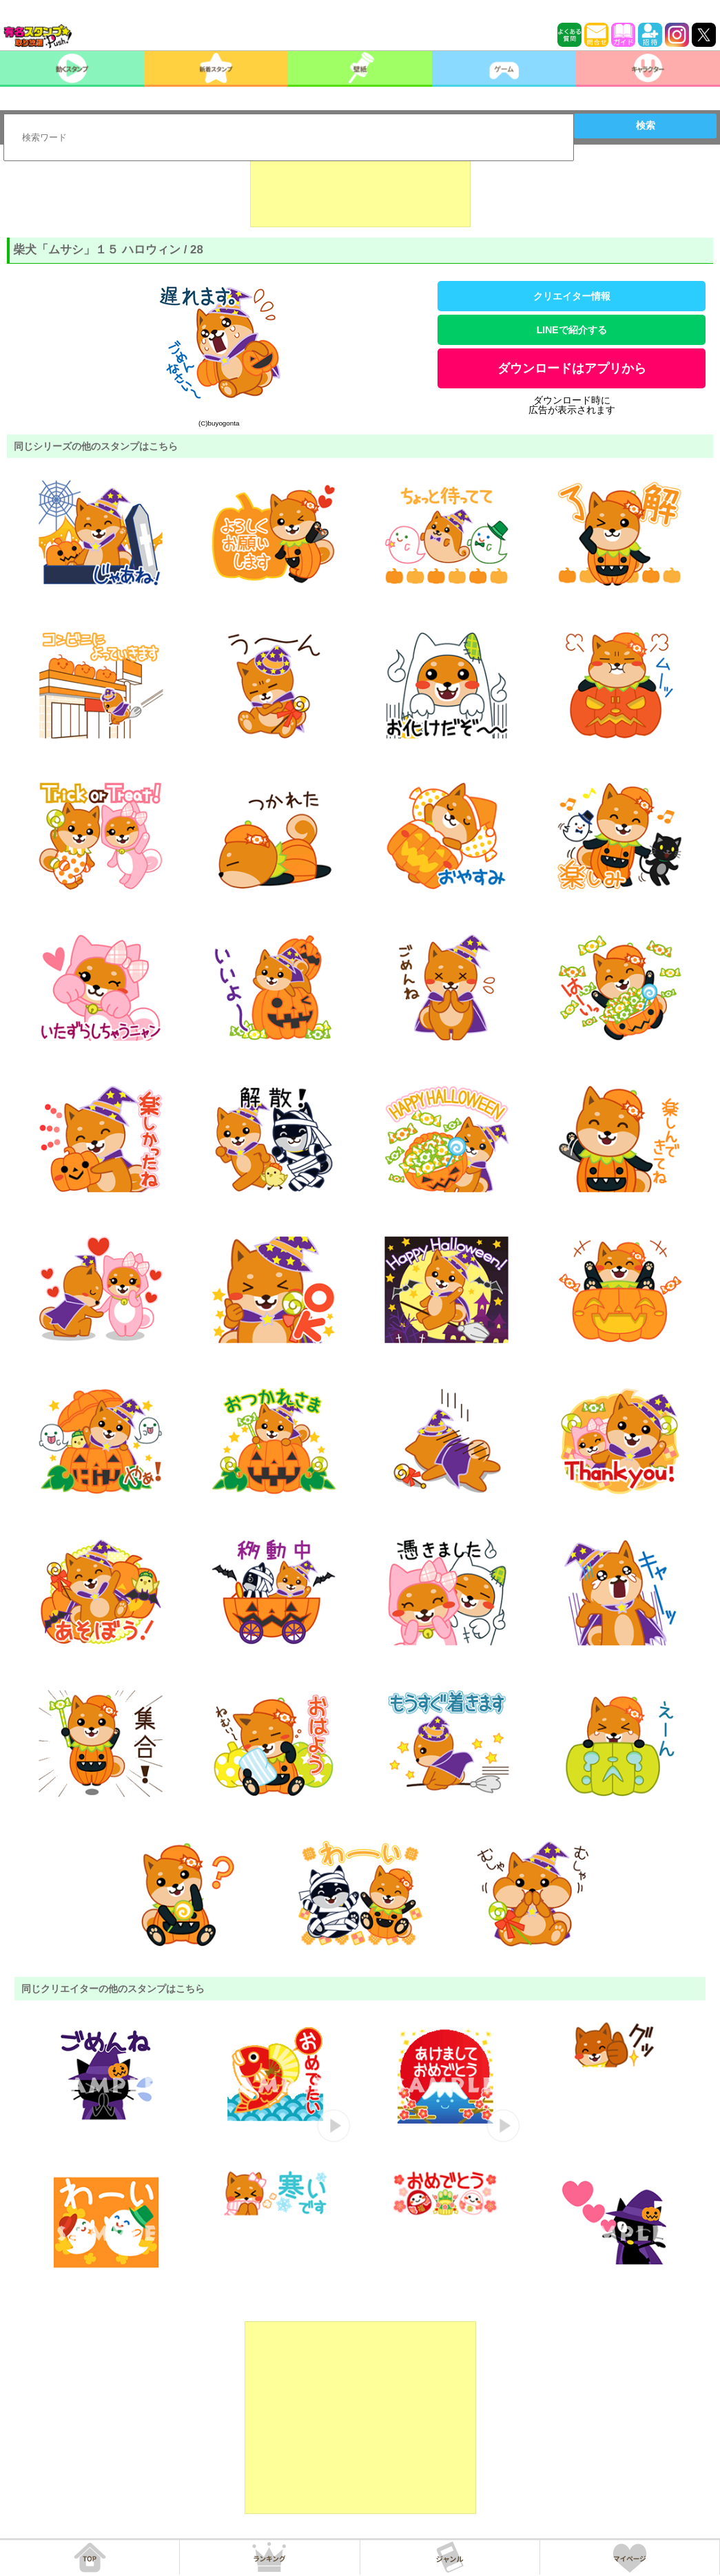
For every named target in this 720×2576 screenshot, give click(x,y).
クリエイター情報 (571, 296)
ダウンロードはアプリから (571, 368)
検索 (645, 125)
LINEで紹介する (572, 329)
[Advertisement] (360, 192)
